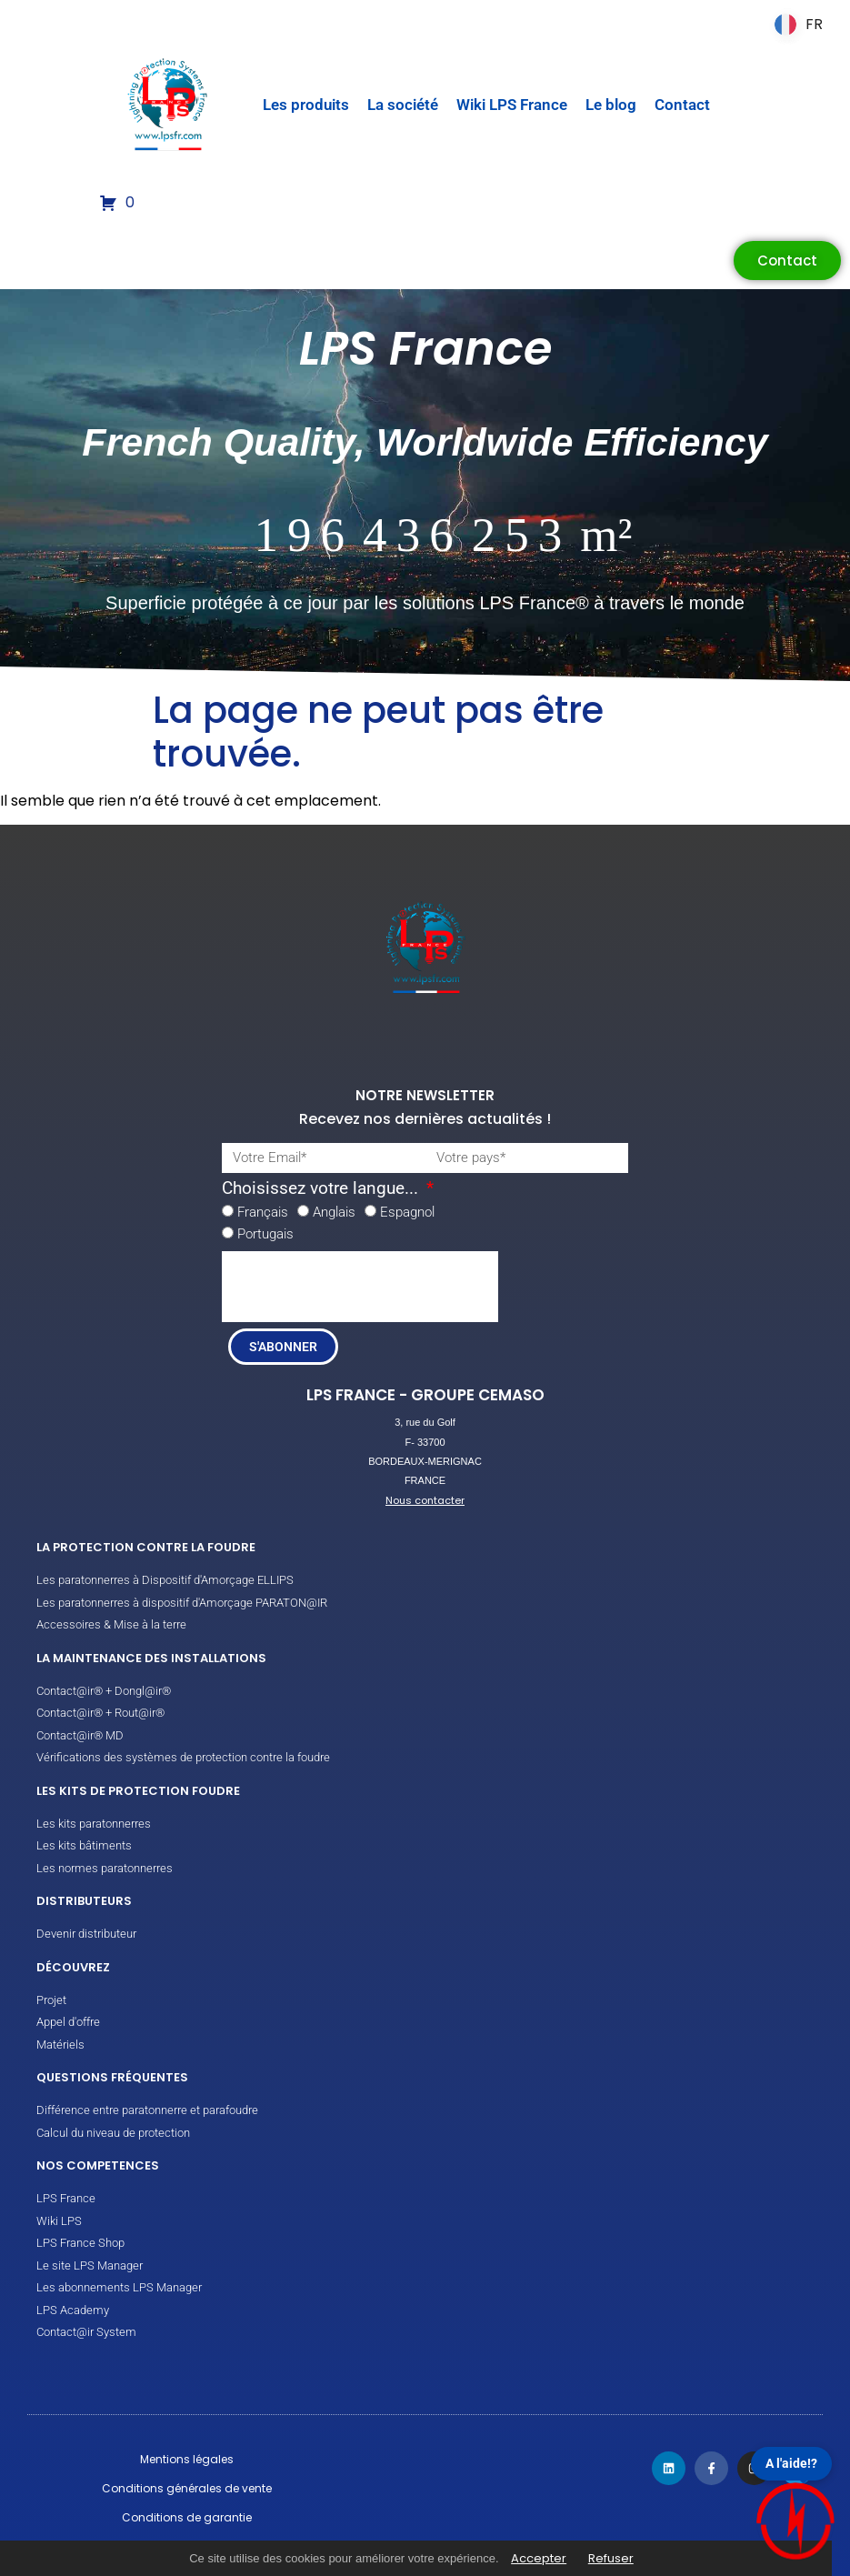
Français (262, 1212)
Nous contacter (425, 1500)
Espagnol (407, 1212)
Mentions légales (187, 2459)
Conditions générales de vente (187, 2488)
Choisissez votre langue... (322, 1188)
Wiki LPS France (511, 104)
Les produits (306, 104)
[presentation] (360, 1286)
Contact (682, 104)
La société (402, 104)
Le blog (610, 104)
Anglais (334, 1212)
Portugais (265, 1234)
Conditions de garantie (187, 2517)
